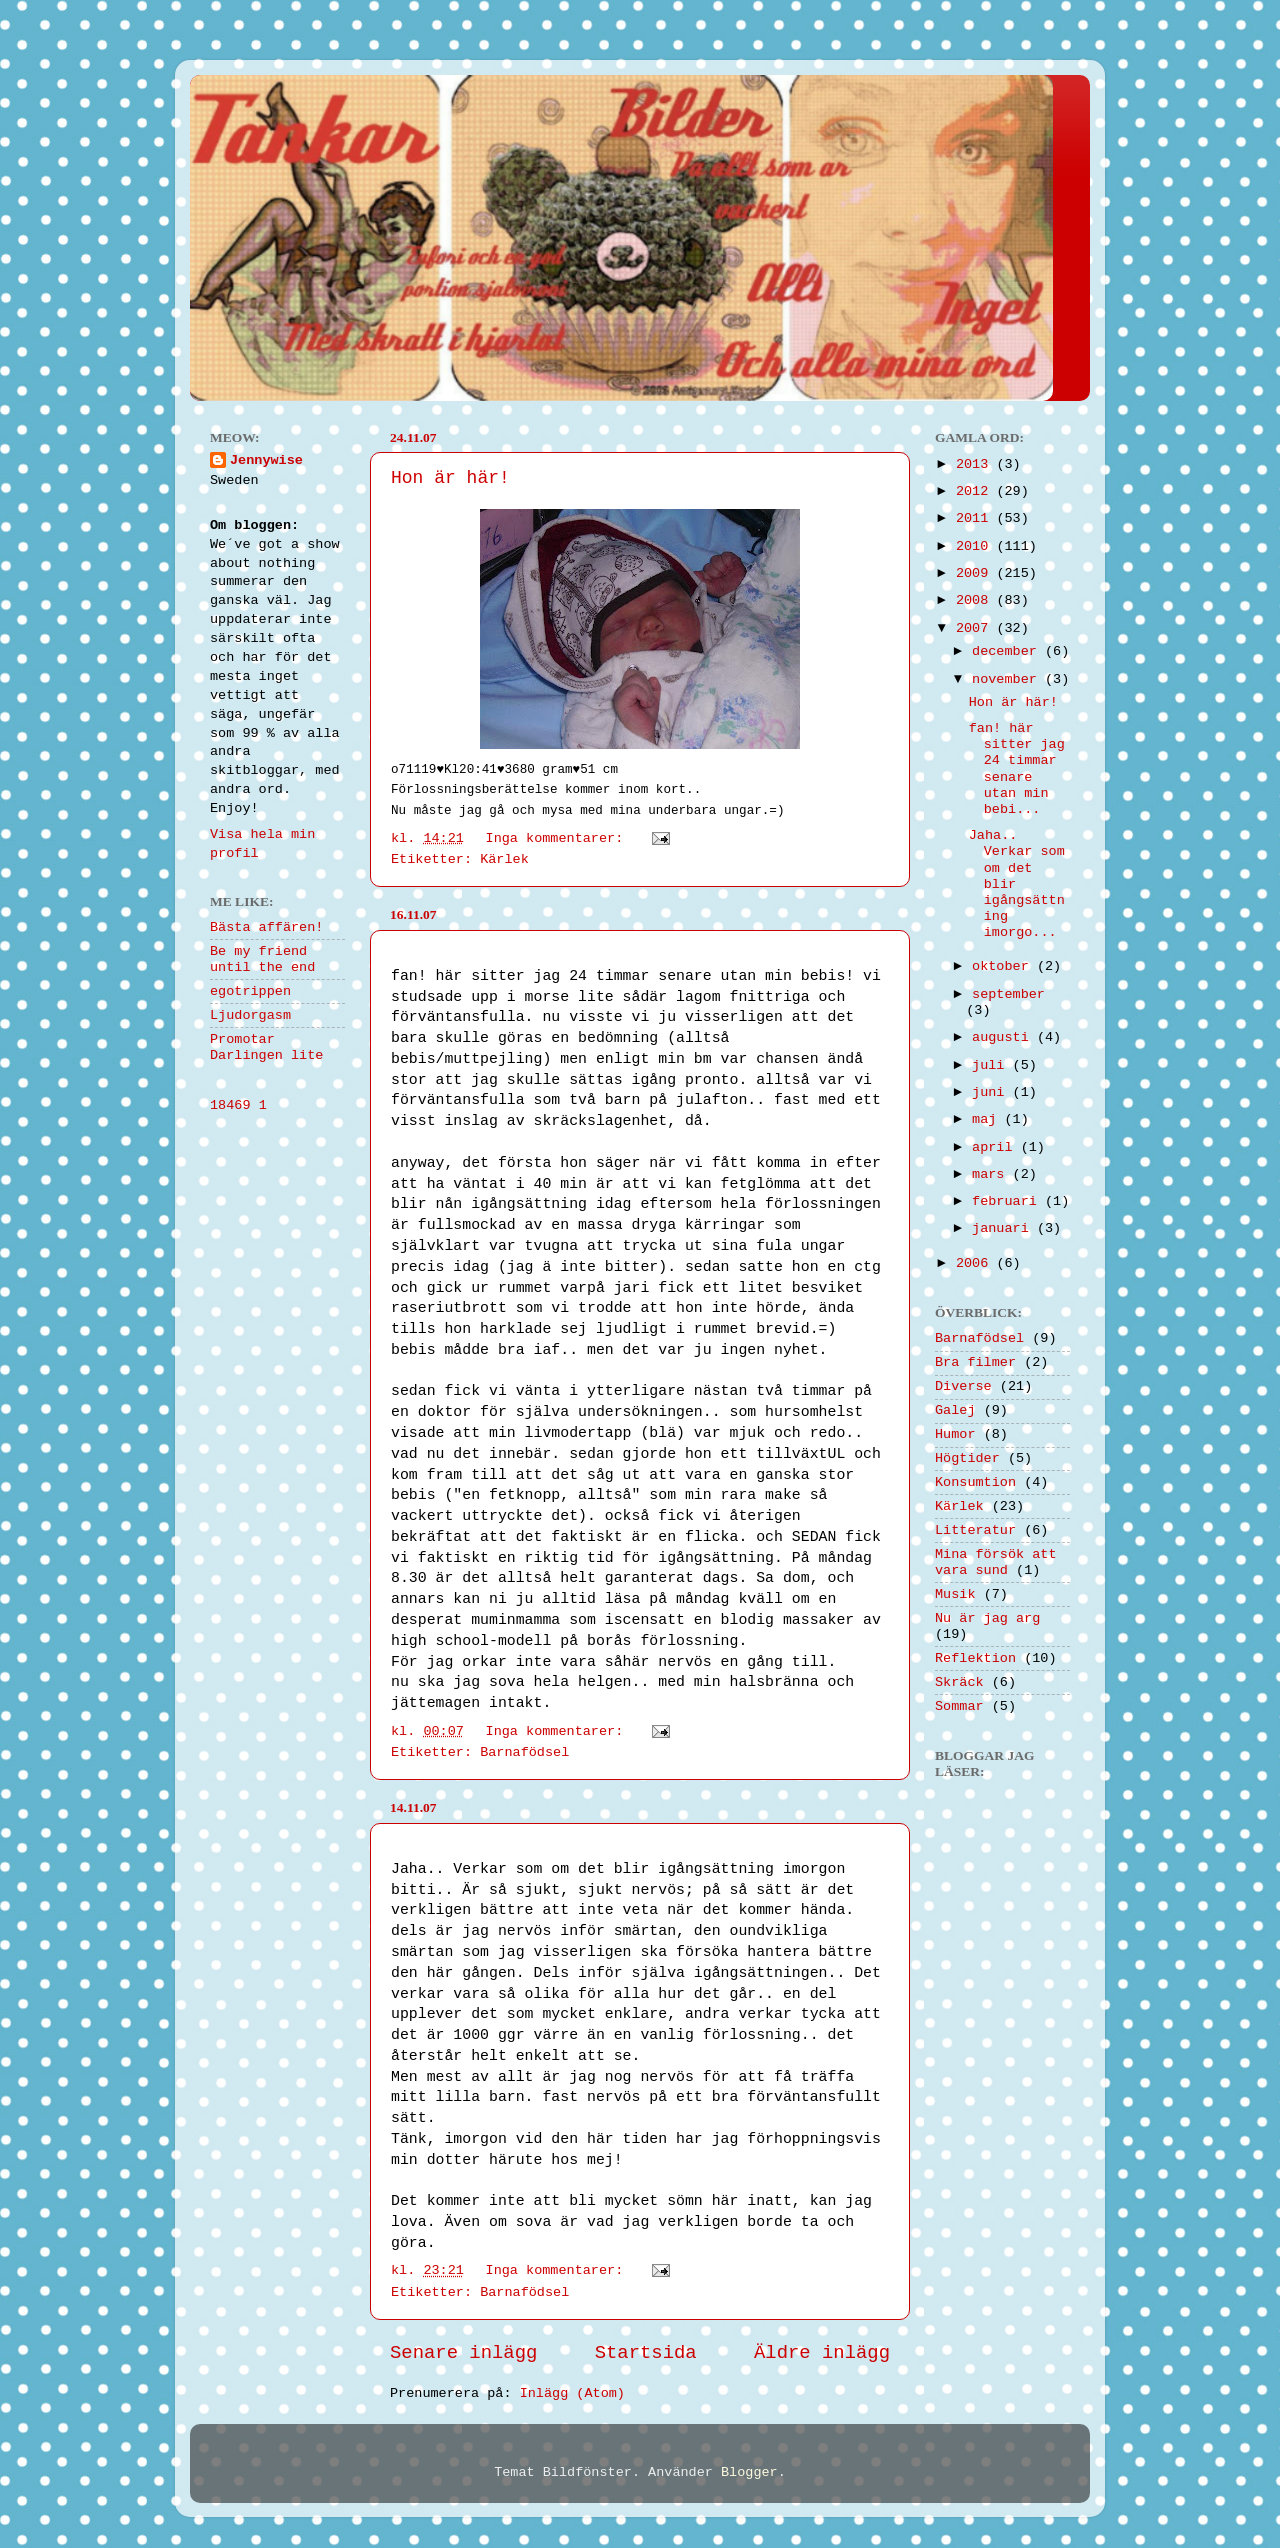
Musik (955, 1594)
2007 (976, 628)
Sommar (959, 1706)
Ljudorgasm (250, 1015)
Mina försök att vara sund (996, 1562)
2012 (976, 491)
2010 (976, 546)
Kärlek (504, 859)
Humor (955, 1434)
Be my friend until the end (262, 959)
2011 (976, 518)
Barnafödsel (524, 1752)
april (996, 1147)
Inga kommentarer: (559, 838)
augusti (1004, 1037)
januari (1004, 1228)
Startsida (646, 2353)
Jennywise (266, 460)
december (1008, 651)
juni (992, 1092)
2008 (976, 600)
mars (992, 1174)
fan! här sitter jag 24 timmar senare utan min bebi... (1017, 769)
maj (988, 1119)
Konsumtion (975, 1482)
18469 (230, 1105)
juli (992, 1065)
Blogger (749, 2472)
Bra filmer (975, 1362)
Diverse (963, 1386)
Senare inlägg (463, 2353)
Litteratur (975, 1530)
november (1008, 679)
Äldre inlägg (822, 2353)
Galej (955, 1410)
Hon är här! (450, 478)
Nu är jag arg (987, 1618)
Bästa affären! (266, 927)
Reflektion (975, 1658)
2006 (976, 1263)
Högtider (967, 1458)
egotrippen (250, 991)
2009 (976, 573)
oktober (1004, 966)
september (1008, 994)
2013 (976, 464)
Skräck (959, 1682)
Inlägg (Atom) (572, 2393)
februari (1008, 1201)
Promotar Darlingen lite (266, 1047)
